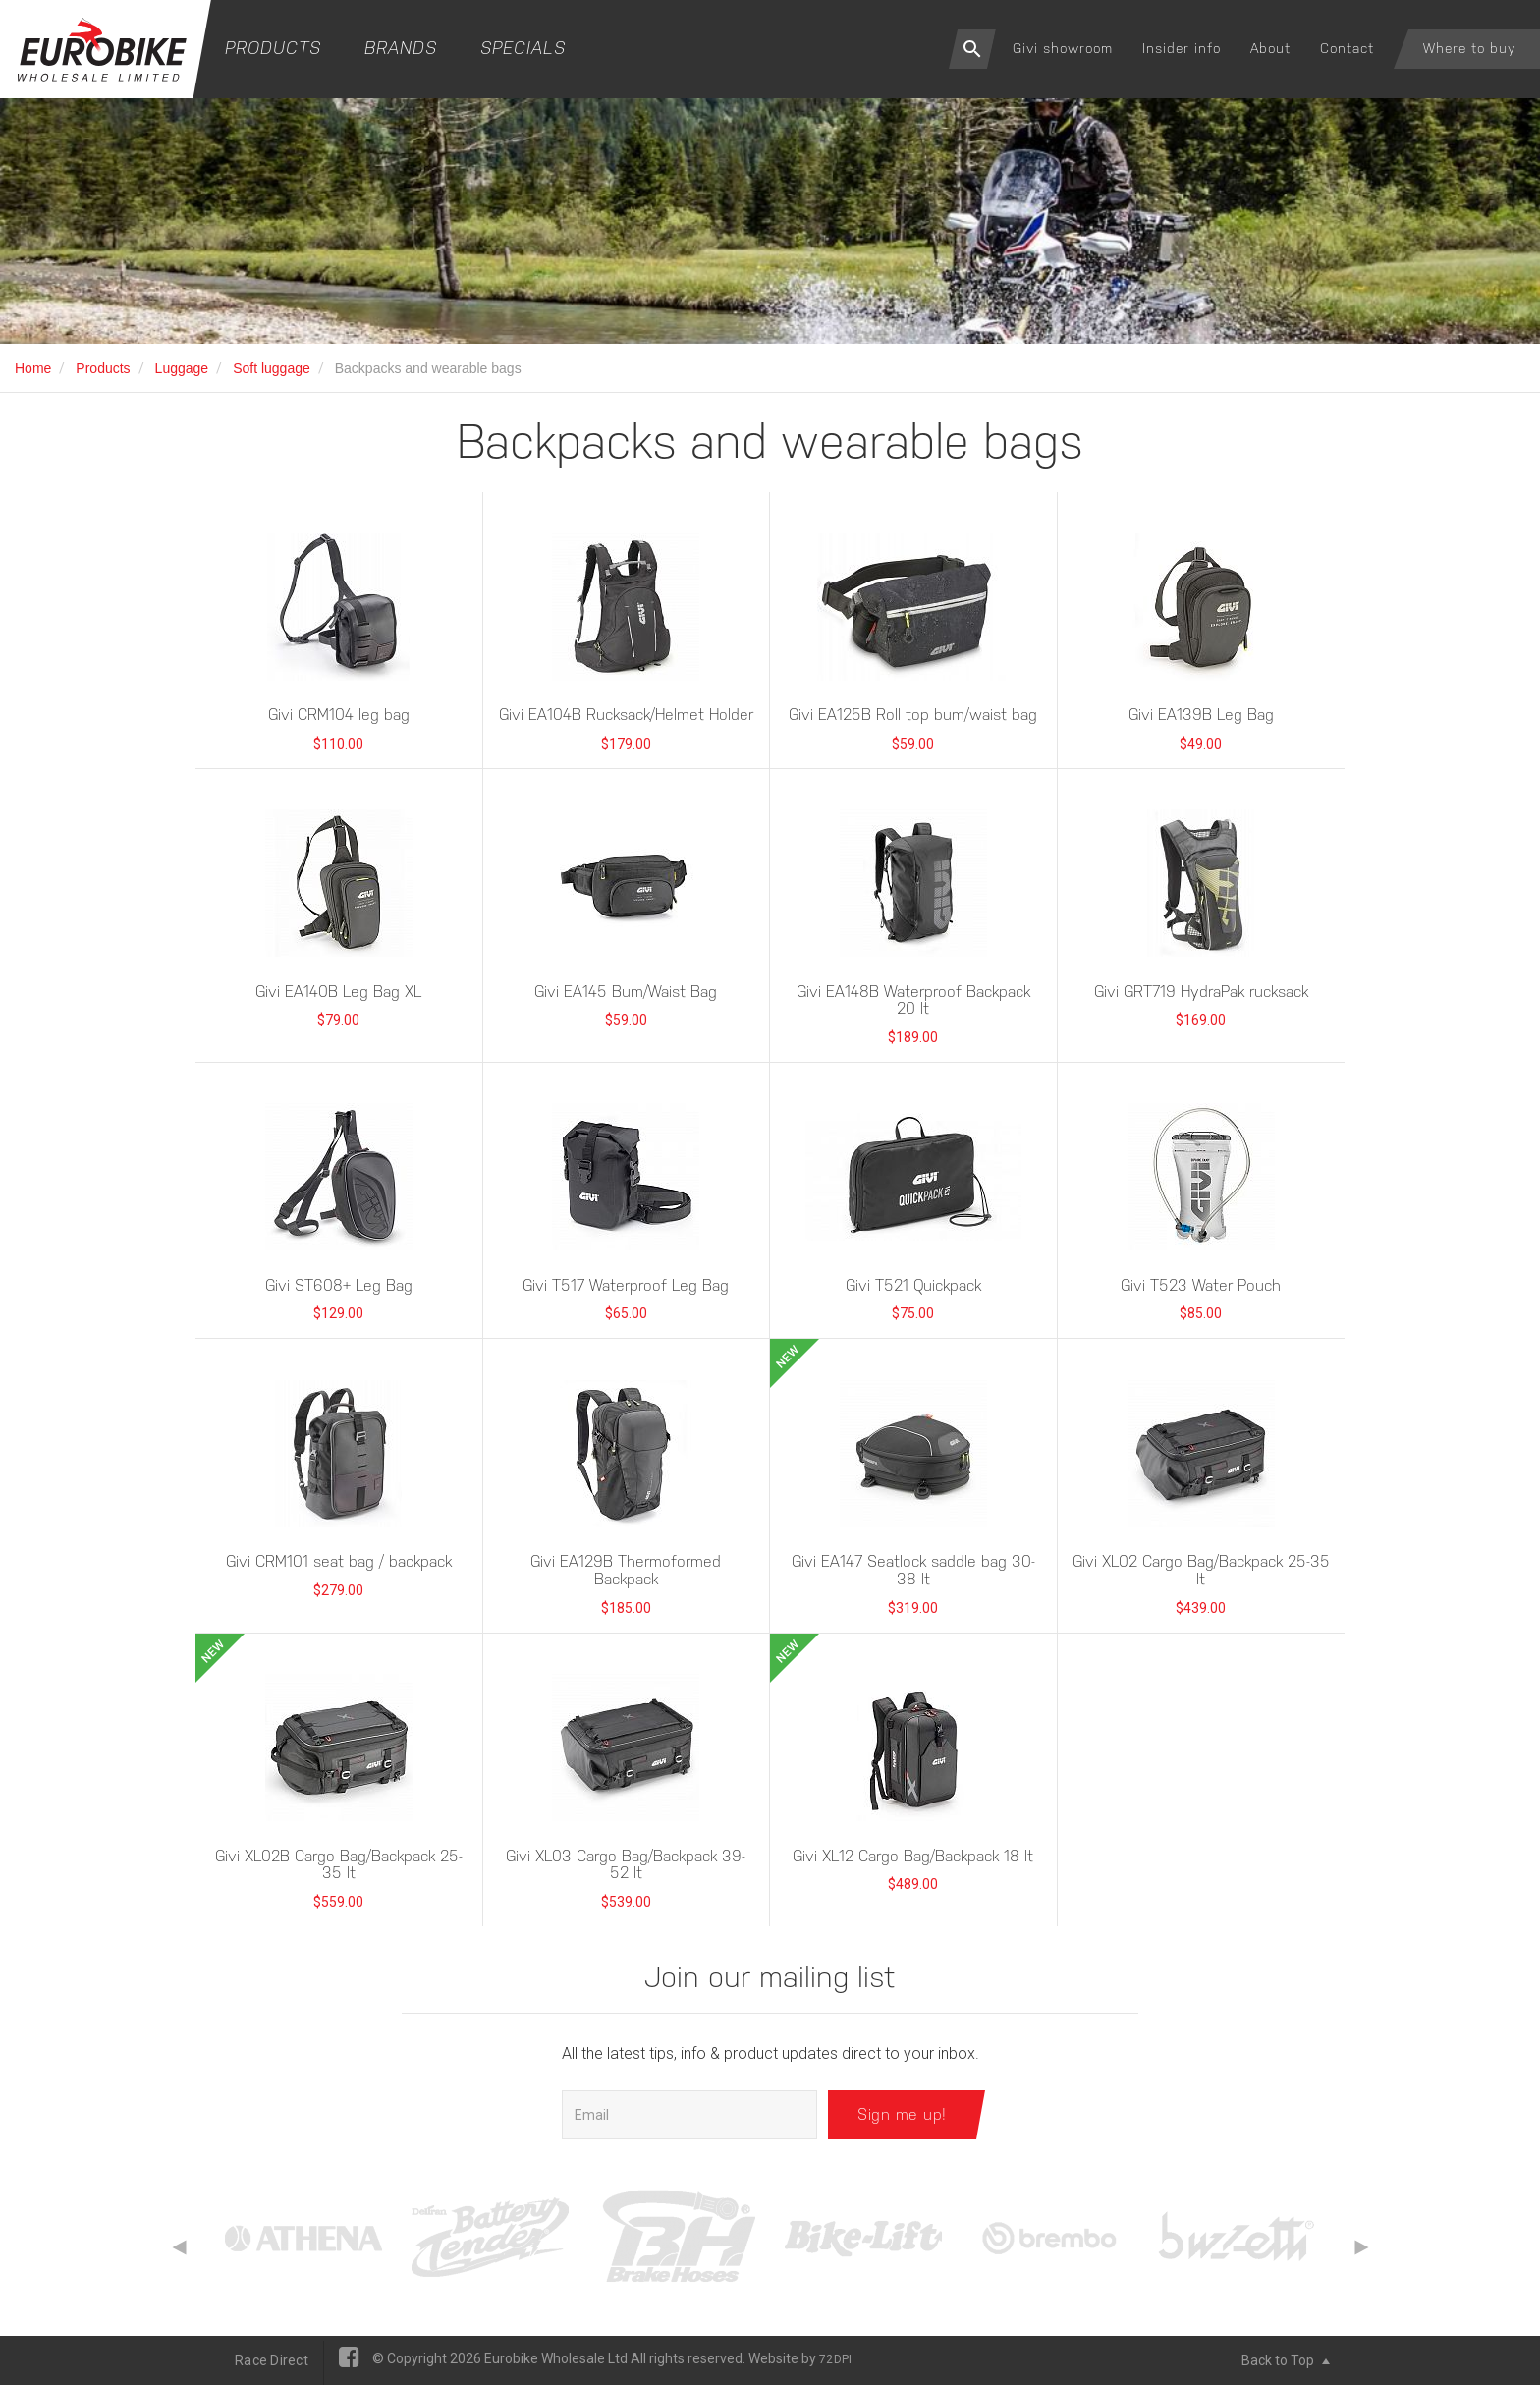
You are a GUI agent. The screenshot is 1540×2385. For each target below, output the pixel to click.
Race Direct (271, 2360)
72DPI (835, 2359)
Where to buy (1469, 48)
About (1270, 48)
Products (273, 47)
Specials (523, 47)
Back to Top (1285, 2360)
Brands (400, 47)
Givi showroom (1063, 48)
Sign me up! (902, 2114)
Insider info (1181, 48)
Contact (1347, 48)
